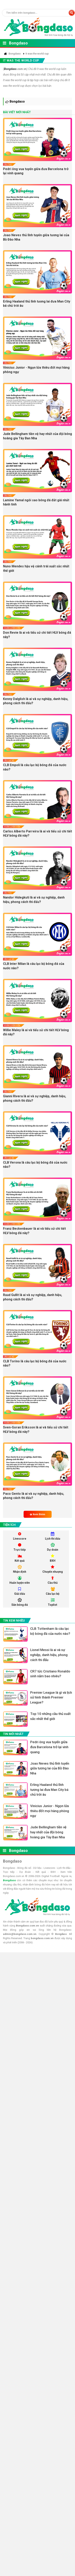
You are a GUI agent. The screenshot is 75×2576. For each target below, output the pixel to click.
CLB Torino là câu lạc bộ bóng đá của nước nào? (34, 1363)
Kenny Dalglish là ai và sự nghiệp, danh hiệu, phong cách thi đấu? (35, 701)
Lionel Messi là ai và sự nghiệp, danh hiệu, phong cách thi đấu (49, 1655)
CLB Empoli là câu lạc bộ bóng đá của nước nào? (34, 767)
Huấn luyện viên (12, 628)
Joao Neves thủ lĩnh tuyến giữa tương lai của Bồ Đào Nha (36, 237)
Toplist (52, 1602)
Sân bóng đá (19, 1602)
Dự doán (52, 1547)
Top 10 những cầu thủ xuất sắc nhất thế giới (50, 1716)
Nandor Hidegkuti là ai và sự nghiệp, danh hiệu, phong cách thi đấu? (34, 900)
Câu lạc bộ (9, 760)
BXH (52, 1558)
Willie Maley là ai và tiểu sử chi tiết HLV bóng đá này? (36, 1032)
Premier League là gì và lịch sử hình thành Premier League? (51, 1697)
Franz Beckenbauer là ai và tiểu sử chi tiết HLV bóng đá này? (34, 1231)
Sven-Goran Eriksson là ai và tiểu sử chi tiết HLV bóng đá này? (35, 1429)
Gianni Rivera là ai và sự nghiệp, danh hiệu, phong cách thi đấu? (34, 1098)
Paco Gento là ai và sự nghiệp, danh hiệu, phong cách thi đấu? (33, 1496)
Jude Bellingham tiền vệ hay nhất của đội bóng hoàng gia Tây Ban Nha (37, 436)
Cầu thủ (8, 164)
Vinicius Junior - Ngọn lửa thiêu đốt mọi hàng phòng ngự (36, 370)
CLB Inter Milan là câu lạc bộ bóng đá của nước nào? (33, 966)
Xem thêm (37, 1514)
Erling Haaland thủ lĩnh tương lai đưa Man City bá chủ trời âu (36, 304)
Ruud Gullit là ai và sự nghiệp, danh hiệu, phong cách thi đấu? (32, 1297)
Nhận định (19, 1569)
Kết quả (20, 1558)
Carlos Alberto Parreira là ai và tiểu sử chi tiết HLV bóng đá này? (37, 833)
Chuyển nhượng (52, 1569)
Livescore (19, 1536)
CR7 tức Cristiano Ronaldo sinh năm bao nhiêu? (50, 1673)
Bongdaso (18, 43)
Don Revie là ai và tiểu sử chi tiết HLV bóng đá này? (37, 635)
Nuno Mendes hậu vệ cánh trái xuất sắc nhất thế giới (36, 568)
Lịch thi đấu (52, 1536)
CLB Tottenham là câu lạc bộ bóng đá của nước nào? (50, 1631)
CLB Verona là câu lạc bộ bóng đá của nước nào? (35, 1165)
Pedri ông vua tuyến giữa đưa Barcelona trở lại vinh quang (35, 171)
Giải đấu (19, 1591)
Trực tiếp (19, 1547)
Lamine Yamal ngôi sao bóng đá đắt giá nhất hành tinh (36, 502)
